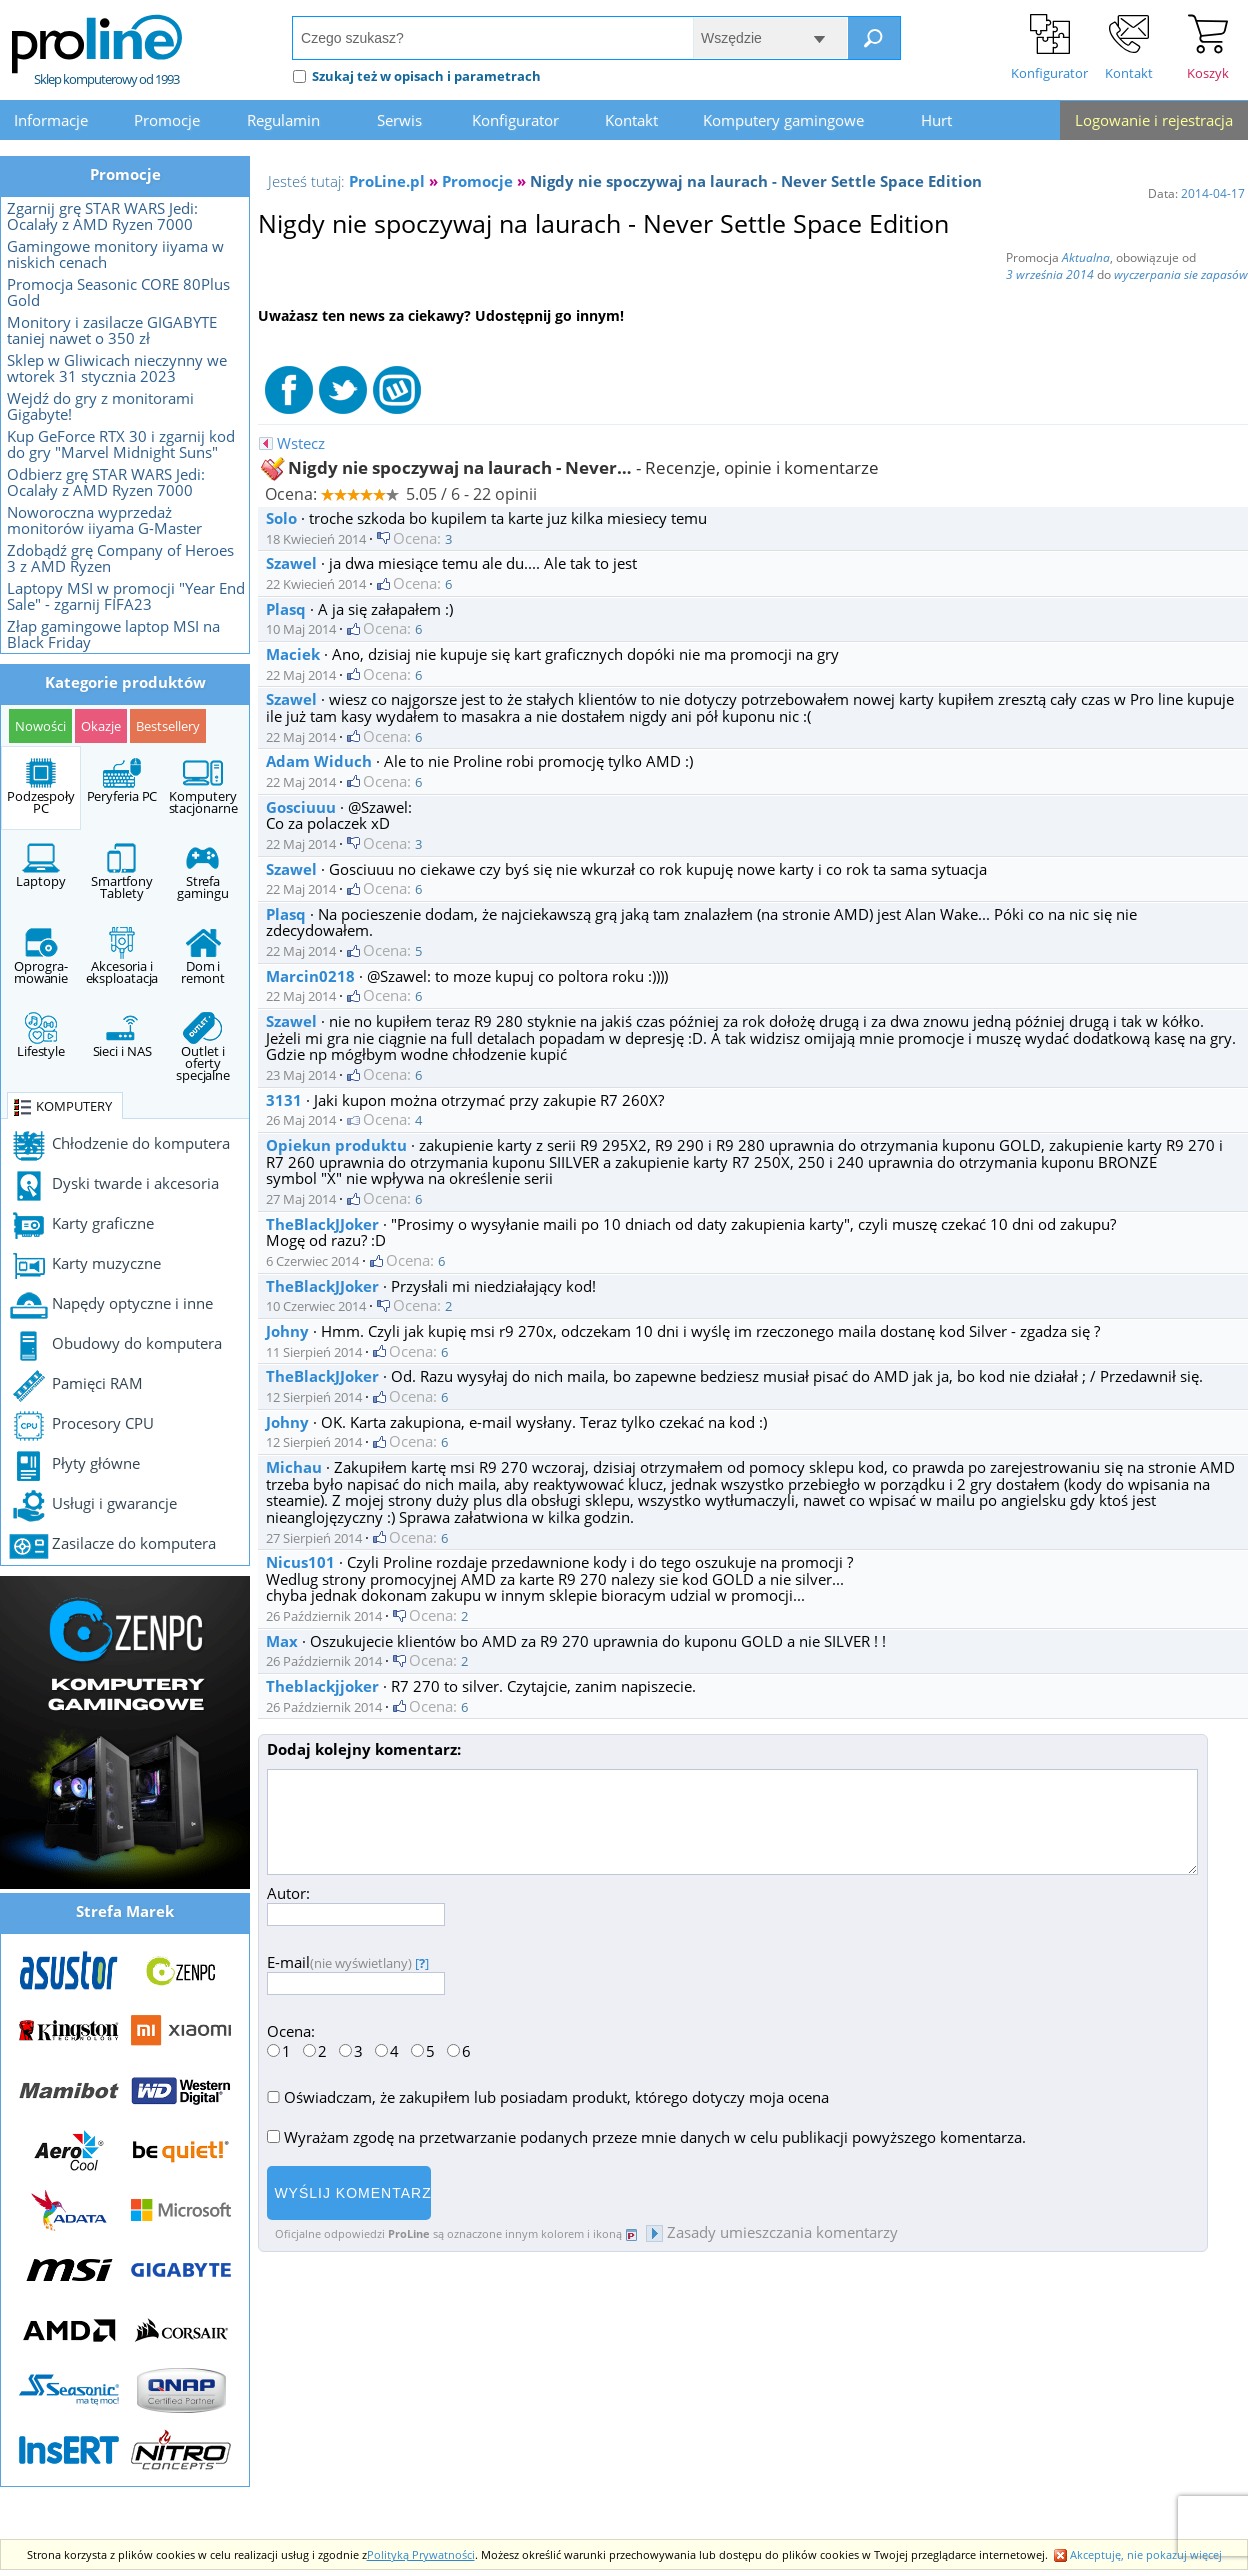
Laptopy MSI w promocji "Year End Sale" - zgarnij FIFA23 (126, 596)
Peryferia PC (122, 781)
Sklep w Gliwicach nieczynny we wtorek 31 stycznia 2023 (117, 368)
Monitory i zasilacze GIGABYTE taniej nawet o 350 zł (112, 330)
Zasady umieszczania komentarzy (772, 2232)
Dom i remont (203, 957)
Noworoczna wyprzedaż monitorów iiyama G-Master (104, 520)
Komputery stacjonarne (203, 787)
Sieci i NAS (122, 1036)
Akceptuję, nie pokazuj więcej (1138, 2554)
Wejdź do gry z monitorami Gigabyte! (100, 406)
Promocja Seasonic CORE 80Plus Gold (118, 292)
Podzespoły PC (41, 787)
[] (422, 1963)
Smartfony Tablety (122, 872)
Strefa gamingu (202, 872)
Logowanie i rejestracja (1154, 120)
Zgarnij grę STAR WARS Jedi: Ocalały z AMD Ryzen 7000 (102, 216)
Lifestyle (41, 1036)
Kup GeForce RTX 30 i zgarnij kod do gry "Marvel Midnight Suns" (121, 444)
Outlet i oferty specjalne (203, 1048)
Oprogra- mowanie (41, 957)
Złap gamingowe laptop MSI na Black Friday (113, 634)
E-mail (356, 1972)
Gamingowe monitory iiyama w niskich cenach (115, 254)
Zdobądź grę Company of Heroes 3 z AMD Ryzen (120, 558)
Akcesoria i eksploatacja (122, 957)
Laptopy (40, 866)
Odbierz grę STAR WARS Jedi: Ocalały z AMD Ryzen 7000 (106, 482)
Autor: (356, 1903)
